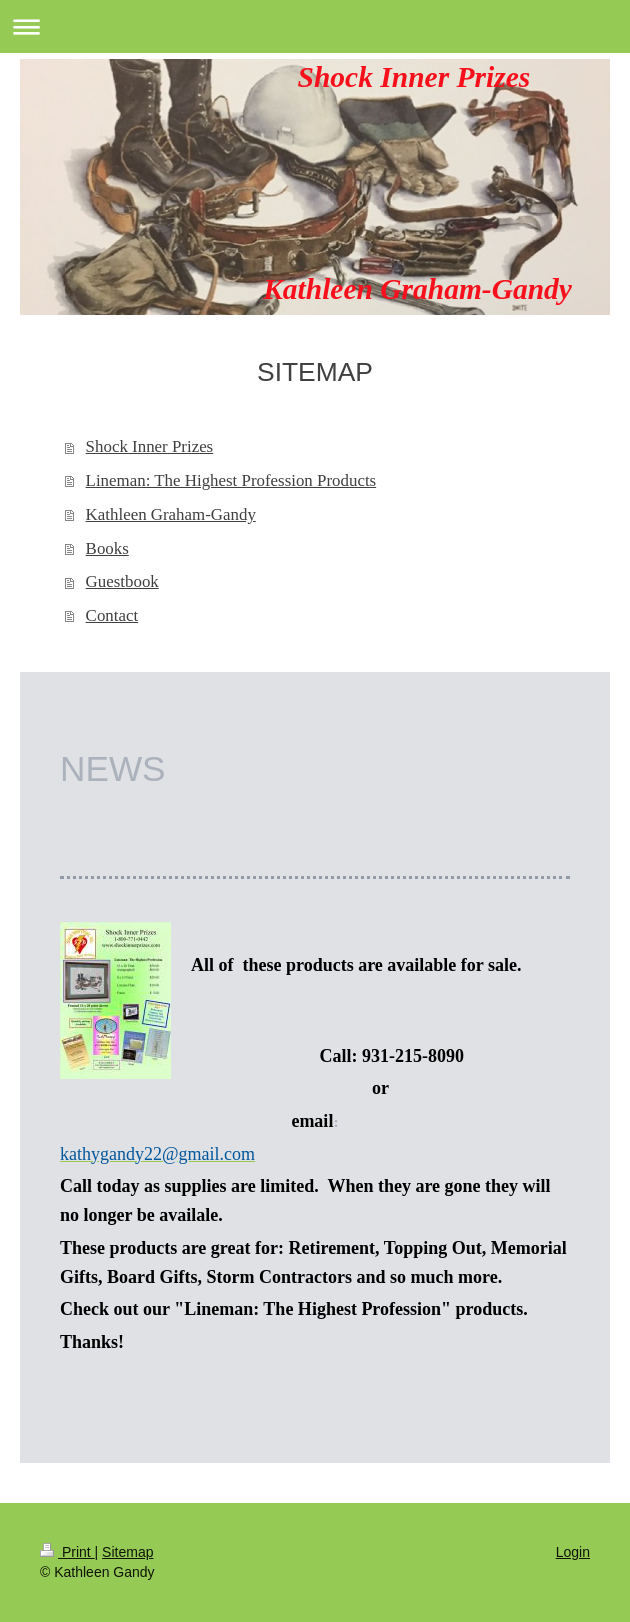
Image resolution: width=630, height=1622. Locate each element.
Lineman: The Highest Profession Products (231, 480)
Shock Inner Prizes (150, 446)
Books (107, 548)
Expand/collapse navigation (315, 26)
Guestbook (122, 581)
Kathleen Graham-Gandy (171, 514)
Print (67, 1552)
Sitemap (127, 1552)
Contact (112, 615)
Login (573, 1552)
